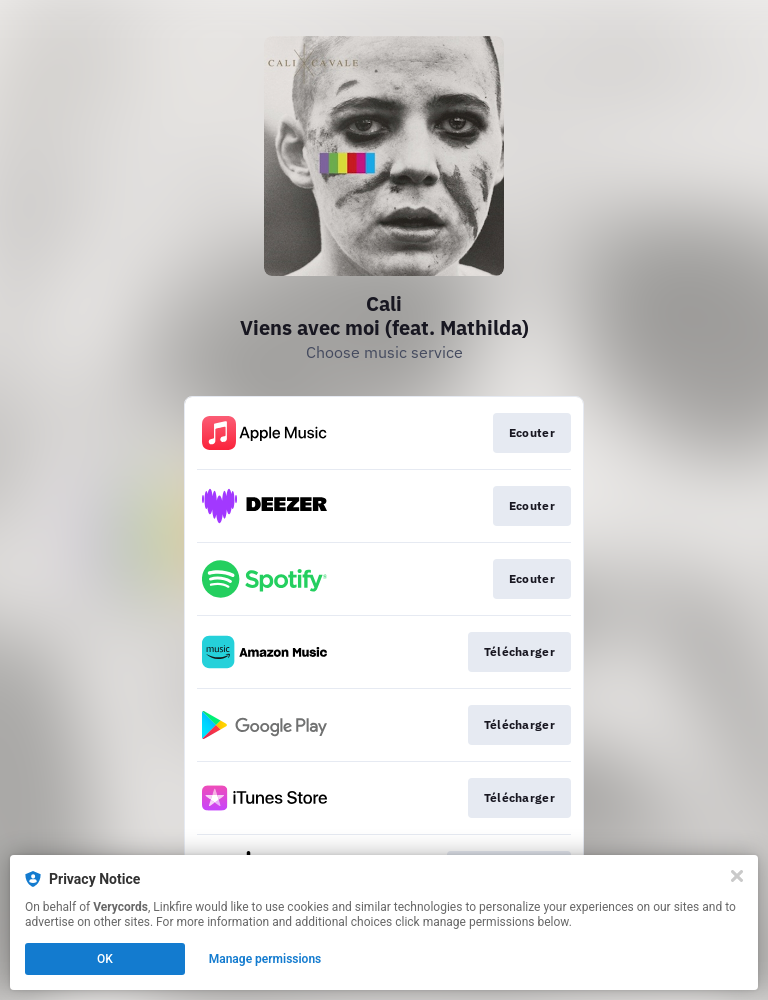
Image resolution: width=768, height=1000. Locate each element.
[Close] (737, 876)
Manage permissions (265, 959)
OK (105, 959)
